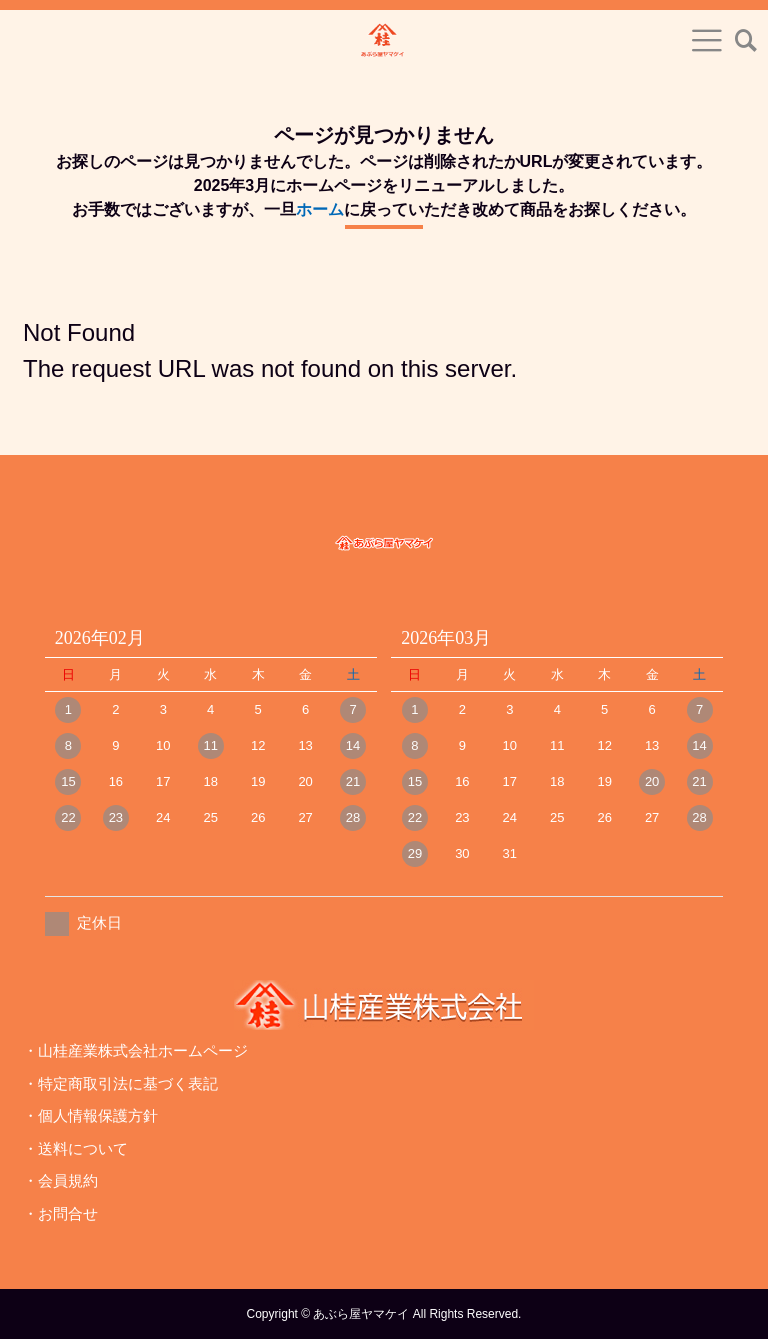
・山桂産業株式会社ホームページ (135, 1050)
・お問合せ (60, 1213)
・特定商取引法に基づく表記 (120, 1083)
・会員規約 (60, 1180)
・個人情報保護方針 (90, 1115)
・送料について (75, 1148)
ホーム (320, 209)
